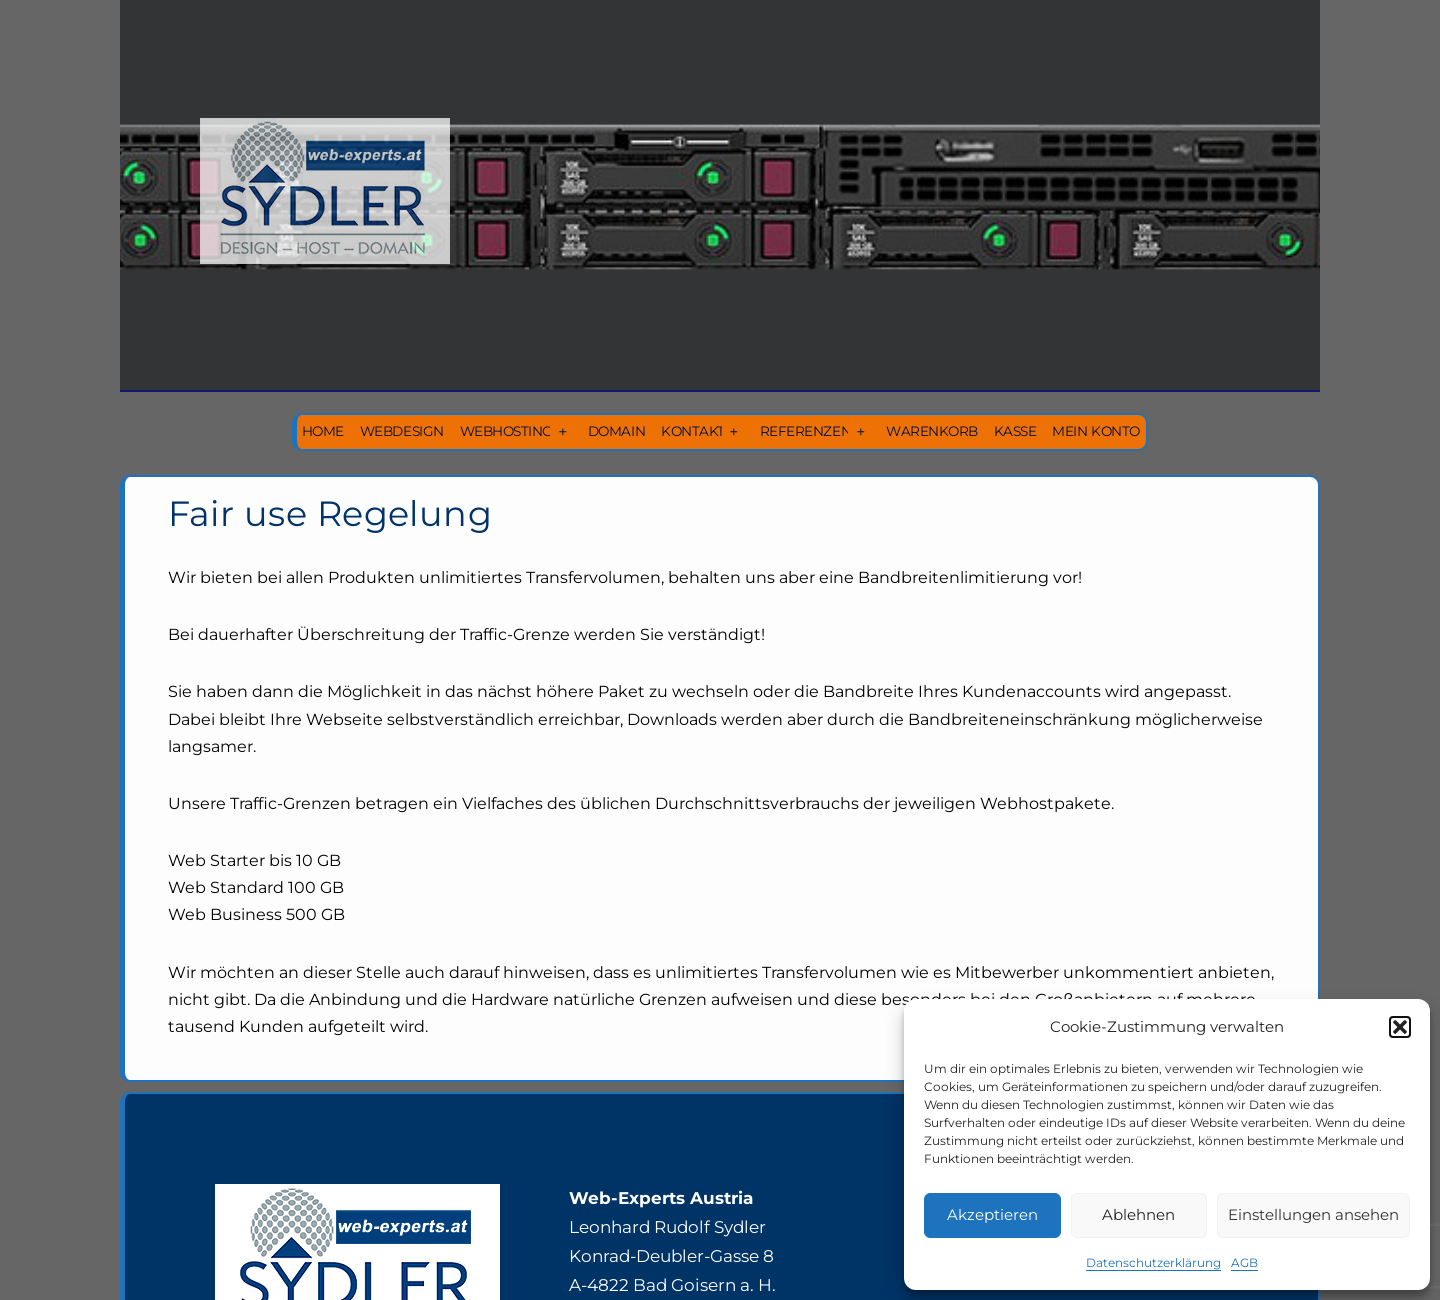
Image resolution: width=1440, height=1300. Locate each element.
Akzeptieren (992, 1214)
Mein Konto (1095, 431)
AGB (1244, 1262)
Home (323, 431)
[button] (1400, 1027)
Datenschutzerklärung (1153, 1262)
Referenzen (805, 431)
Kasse (1015, 431)
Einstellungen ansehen (1313, 1214)
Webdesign (402, 431)
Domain (616, 431)
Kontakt (693, 431)
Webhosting (506, 431)
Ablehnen (1138, 1214)
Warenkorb (932, 431)
